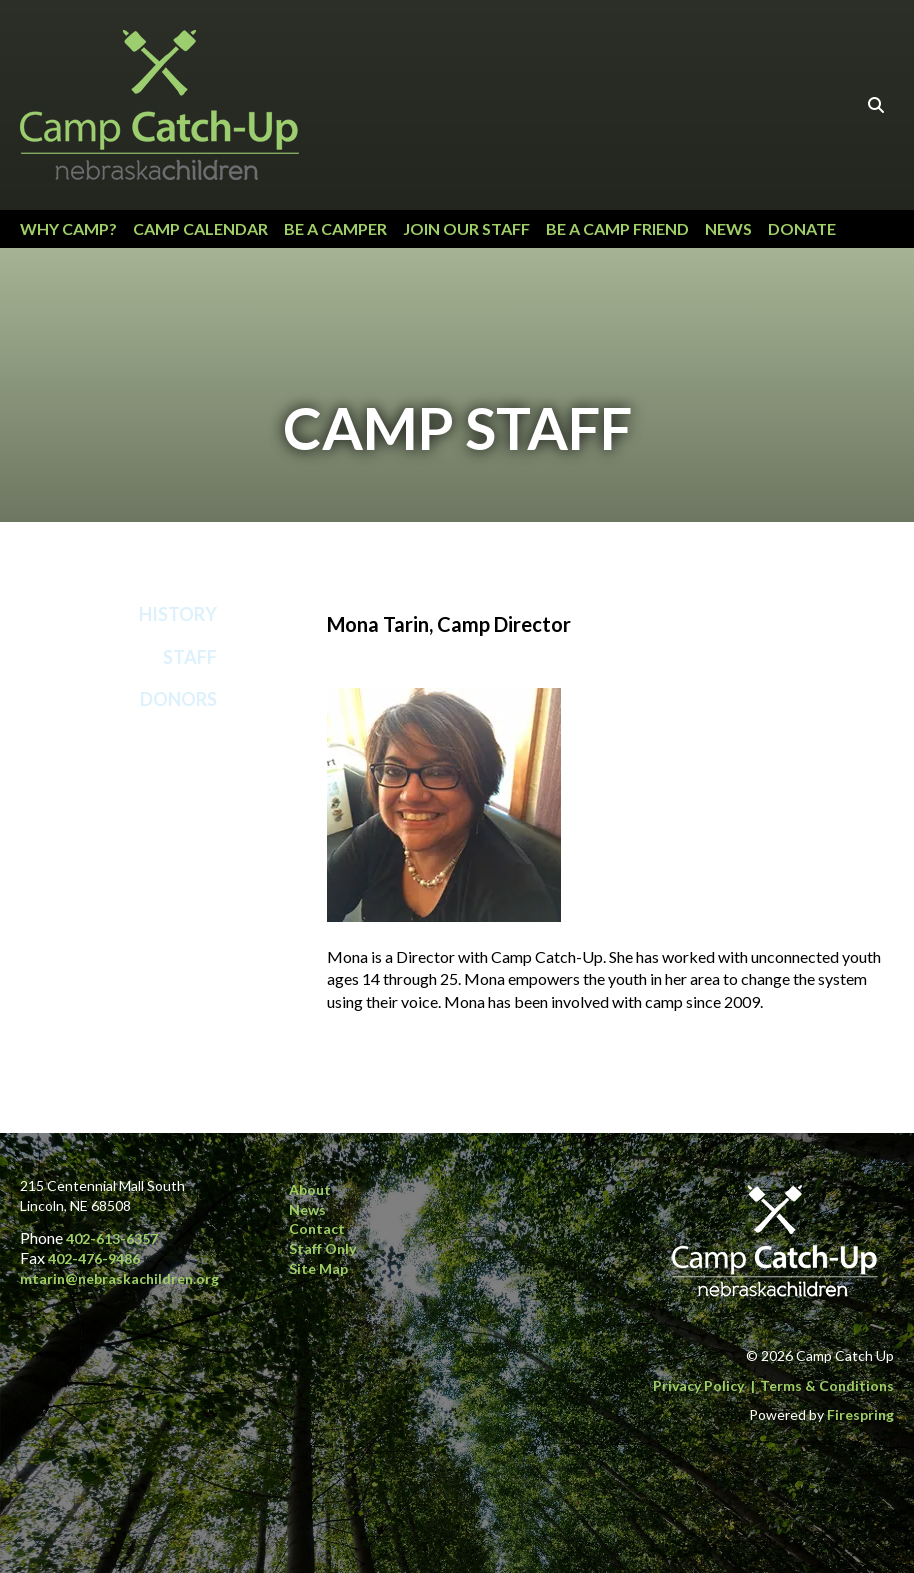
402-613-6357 (112, 1238)
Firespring (860, 1414)
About (310, 1189)
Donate (802, 228)
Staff (190, 657)
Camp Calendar (200, 228)
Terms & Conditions (827, 1385)
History (178, 614)
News (728, 228)
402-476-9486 (94, 1258)
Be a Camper (335, 228)
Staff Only (322, 1248)
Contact (317, 1228)
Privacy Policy (698, 1385)
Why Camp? (68, 228)
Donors (178, 699)
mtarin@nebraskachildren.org (119, 1278)
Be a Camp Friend (617, 228)
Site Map (318, 1268)
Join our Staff (466, 228)
